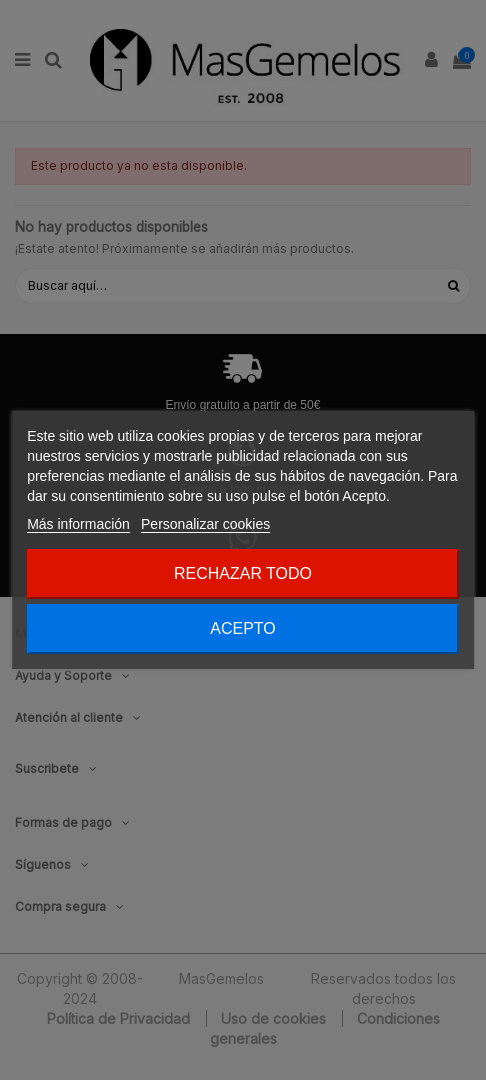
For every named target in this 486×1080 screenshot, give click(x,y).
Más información (78, 524)
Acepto (243, 628)
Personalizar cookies (205, 524)
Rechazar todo (243, 573)
